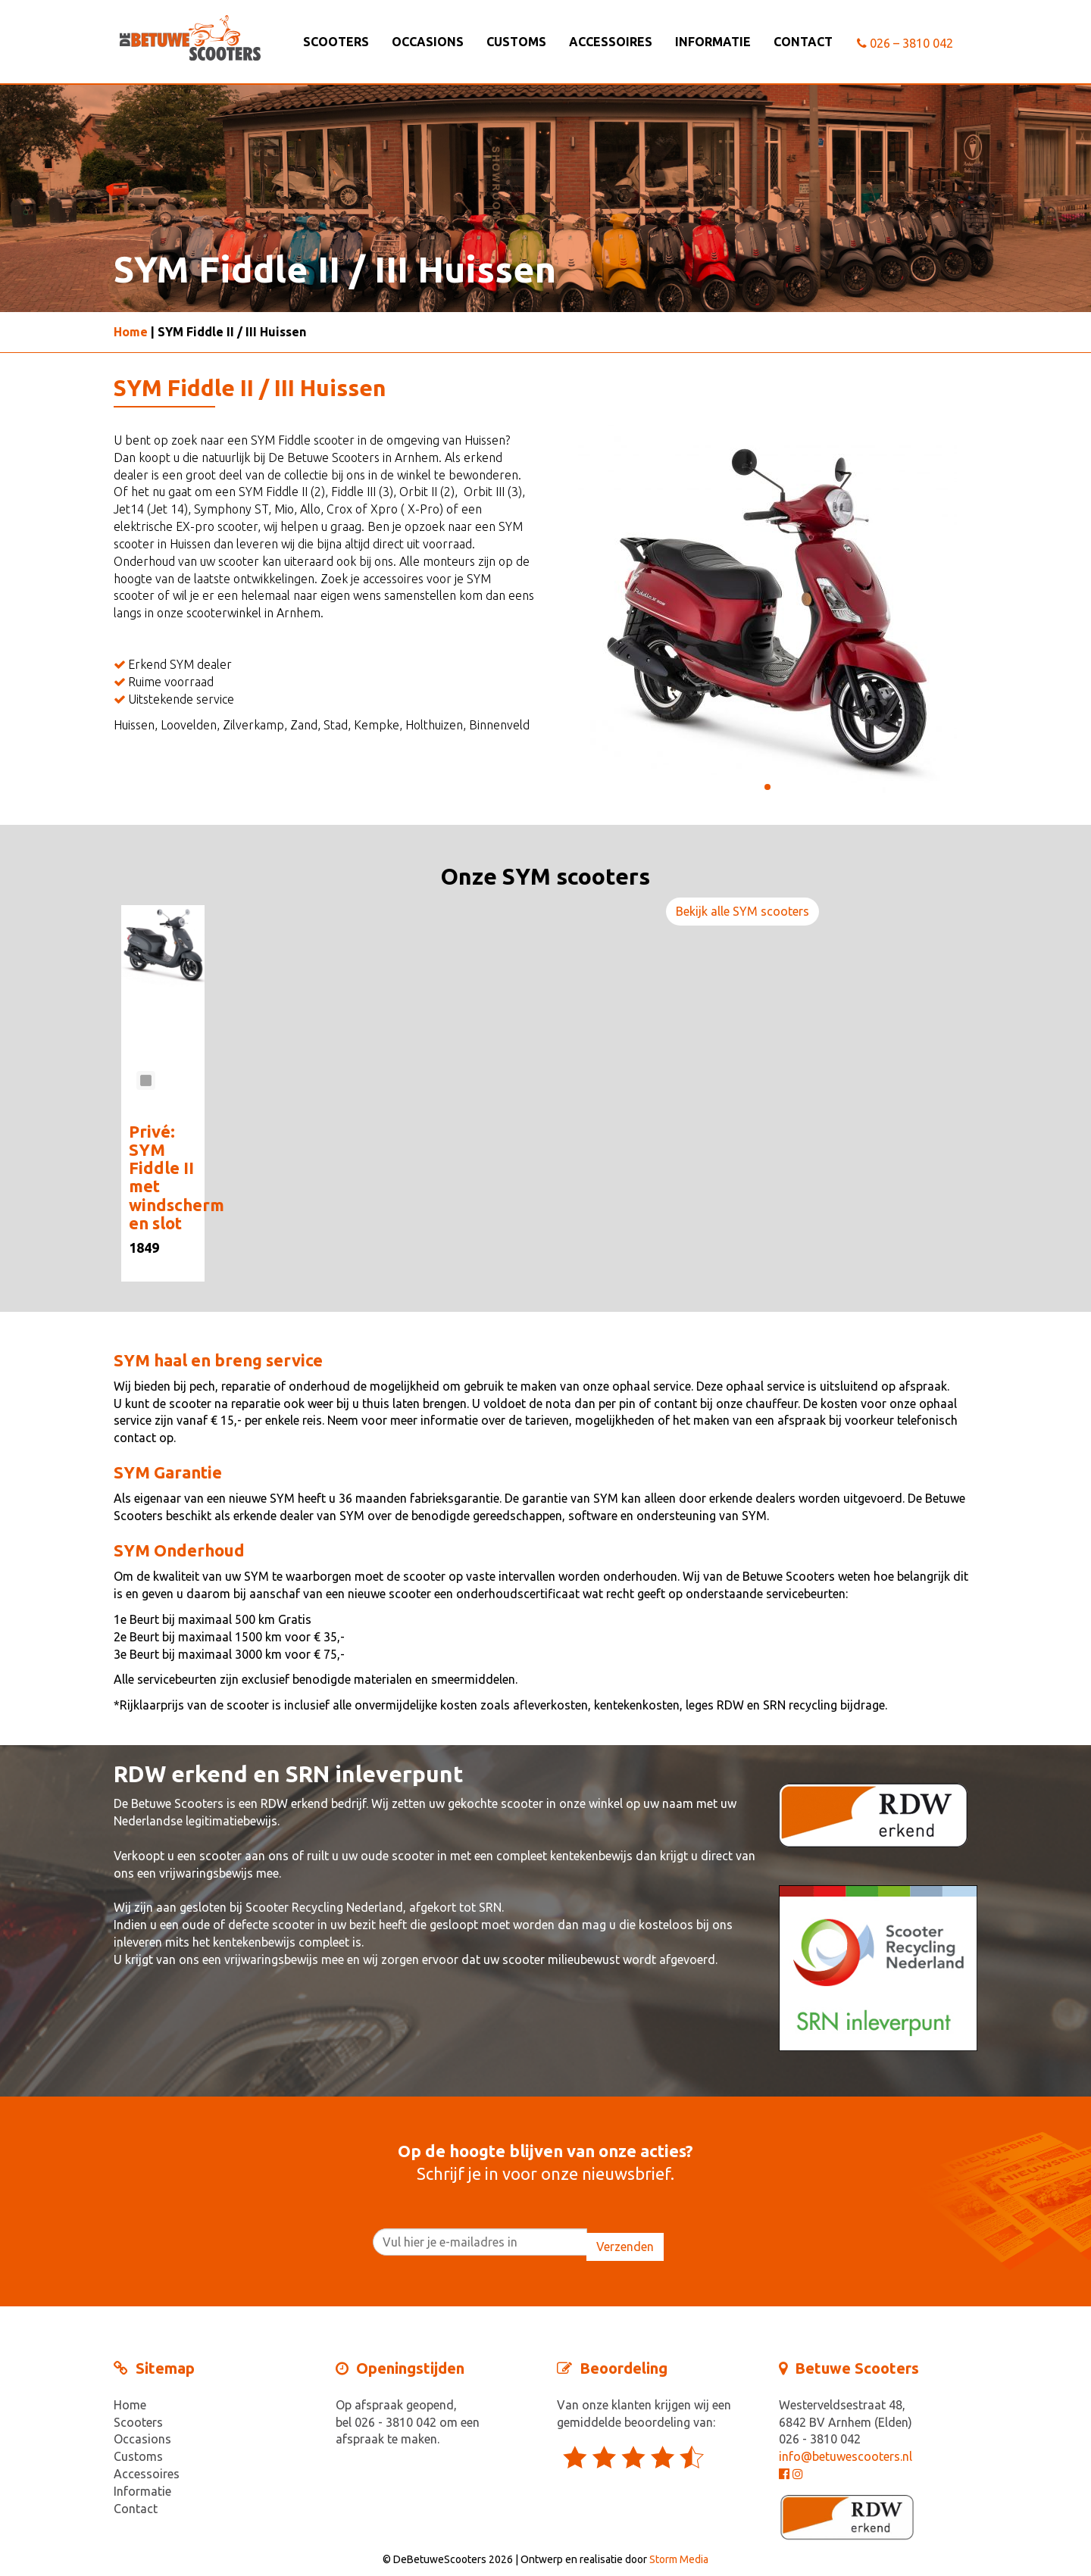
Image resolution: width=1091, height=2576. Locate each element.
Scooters (336, 41)
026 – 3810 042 (905, 43)
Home (131, 332)
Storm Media (678, 2559)
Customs (516, 41)
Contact (803, 41)
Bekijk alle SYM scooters (742, 911)
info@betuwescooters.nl (845, 2456)
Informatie (713, 41)
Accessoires (610, 41)
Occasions (428, 41)
